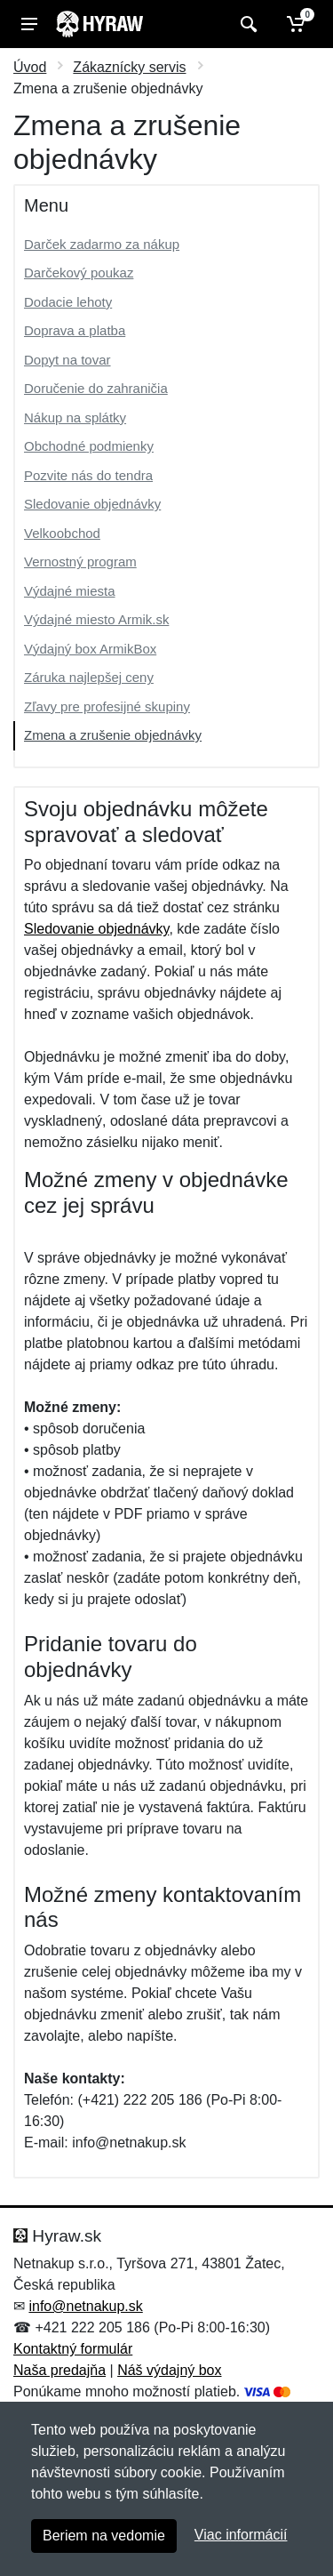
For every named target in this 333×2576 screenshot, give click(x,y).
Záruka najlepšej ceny (89, 677)
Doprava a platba (74, 330)
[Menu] (29, 24)
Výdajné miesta (69, 590)
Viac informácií (241, 2534)
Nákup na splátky (75, 417)
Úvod (29, 67)
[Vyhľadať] (246, 24)
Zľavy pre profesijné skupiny (107, 706)
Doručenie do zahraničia (96, 388)
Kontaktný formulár (72, 2348)
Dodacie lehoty (68, 301)
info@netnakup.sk (85, 2306)
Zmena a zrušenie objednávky (113, 734)
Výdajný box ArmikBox (90, 648)
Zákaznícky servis (129, 67)
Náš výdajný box (169, 2370)
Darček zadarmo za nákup (101, 244)
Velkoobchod (62, 533)
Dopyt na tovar (67, 359)
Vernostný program (80, 561)
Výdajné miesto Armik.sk (96, 619)
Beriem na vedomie (104, 2535)
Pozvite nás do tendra (88, 475)
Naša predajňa (59, 2370)
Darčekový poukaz (78, 272)
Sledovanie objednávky (92, 503)
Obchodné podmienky (89, 445)
